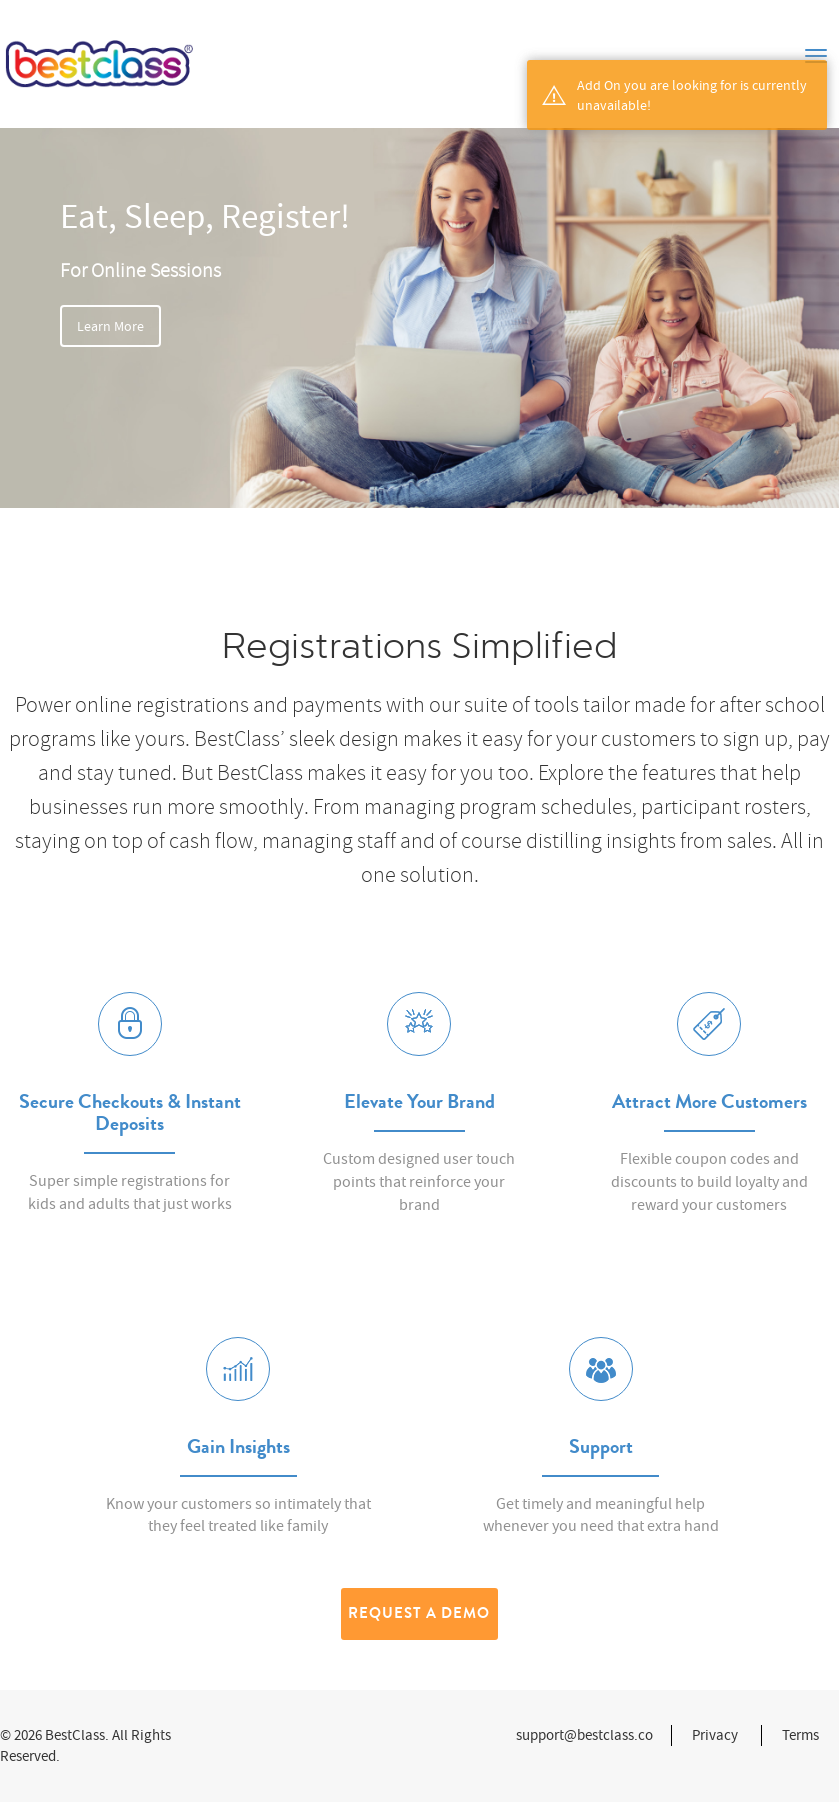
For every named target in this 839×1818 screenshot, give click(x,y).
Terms (800, 1735)
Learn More (110, 326)
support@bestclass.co (584, 1735)
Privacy (715, 1735)
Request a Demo (419, 1613)
